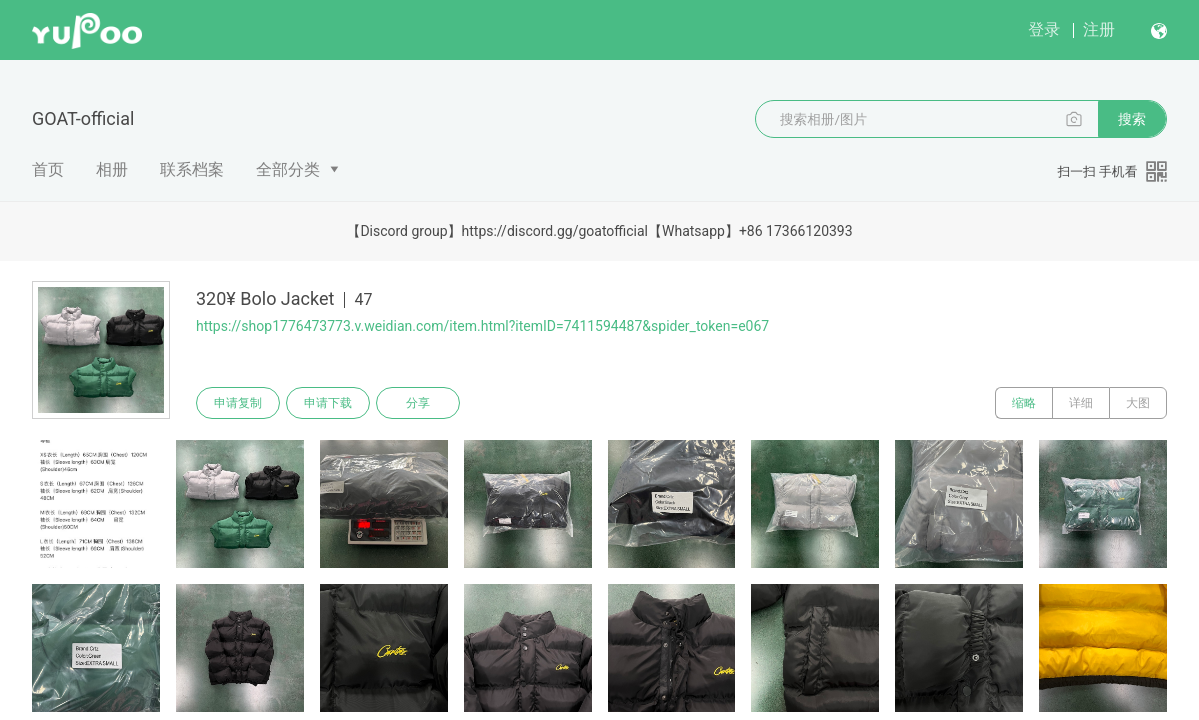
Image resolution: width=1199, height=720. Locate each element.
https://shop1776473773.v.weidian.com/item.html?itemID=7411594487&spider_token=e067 (482, 326)
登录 (1044, 29)
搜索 (1132, 119)
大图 (1138, 403)
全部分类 (288, 169)
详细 (1081, 403)
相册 (112, 169)
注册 (1099, 29)
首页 (48, 169)
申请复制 (238, 403)
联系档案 (192, 169)
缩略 (1024, 403)
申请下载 (328, 403)
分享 (418, 403)
